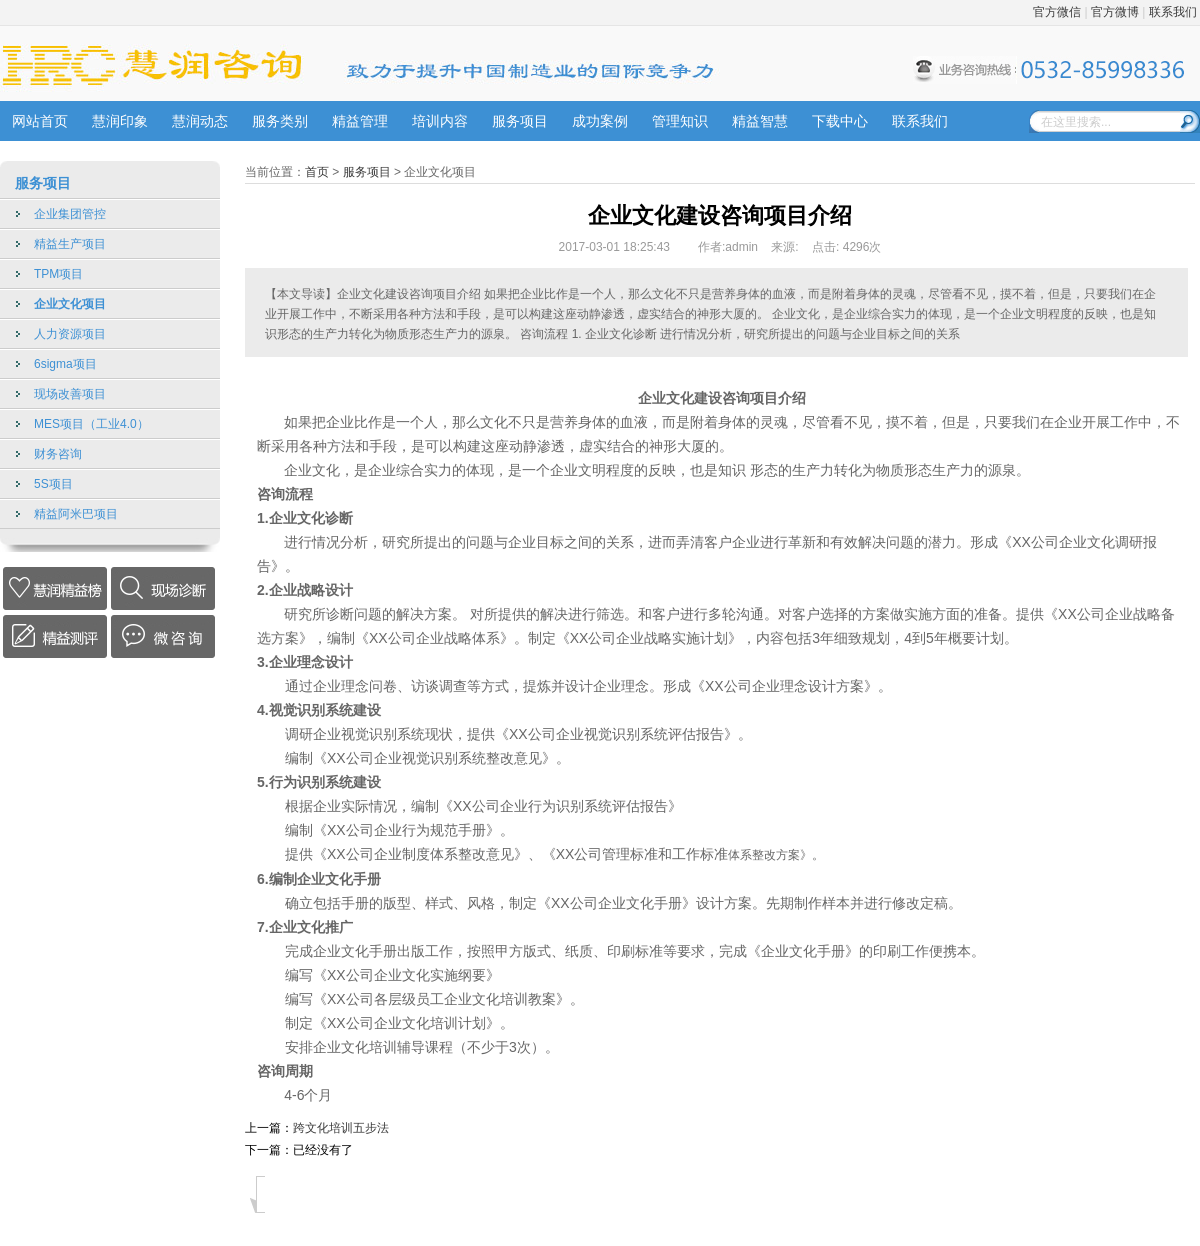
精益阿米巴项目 (76, 514)
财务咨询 (58, 454)
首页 (317, 172)
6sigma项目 (65, 364)
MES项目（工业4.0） (91, 424)
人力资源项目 (70, 334)
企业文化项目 (70, 304)
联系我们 (1173, 12)
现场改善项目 (70, 394)
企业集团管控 (70, 214)
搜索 (1190, 121)
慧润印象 (120, 121)
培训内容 (440, 121)
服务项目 (520, 121)
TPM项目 (58, 274)
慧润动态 (200, 121)
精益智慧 (760, 121)
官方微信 (1057, 12)
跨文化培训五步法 (341, 1128)
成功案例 (600, 121)
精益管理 (360, 121)
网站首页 (40, 121)
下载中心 (840, 121)
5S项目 (53, 484)
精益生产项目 (70, 244)
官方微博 (1115, 12)
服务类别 (280, 121)
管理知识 (680, 121)
